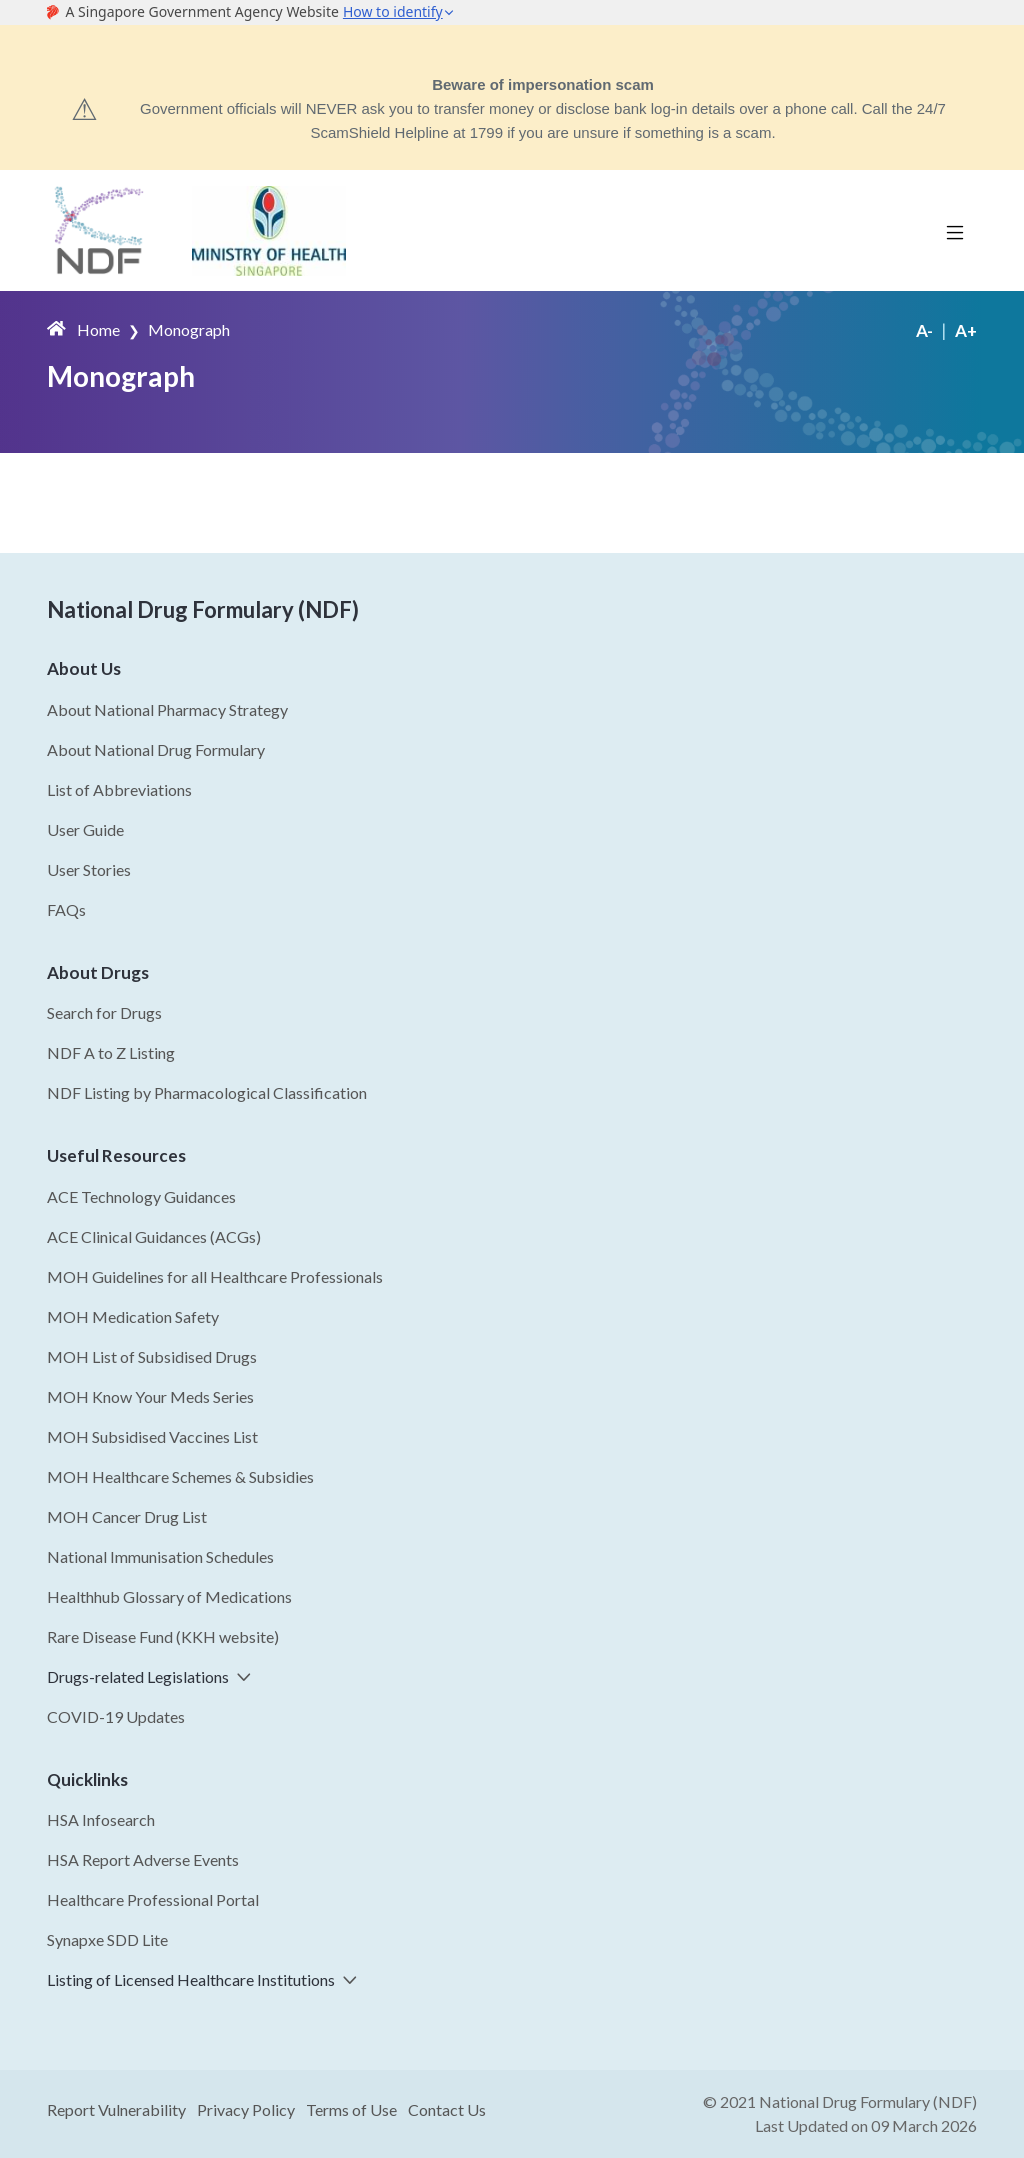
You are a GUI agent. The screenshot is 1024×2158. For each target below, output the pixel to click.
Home (98, 329)
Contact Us (447, 2109)
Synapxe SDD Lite (107, 1939)
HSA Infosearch (101, 1819)
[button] (240, 1676)
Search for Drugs (104, 1012)
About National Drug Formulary (156, 749)
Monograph (189, 329)
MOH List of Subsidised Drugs (152, 1356)
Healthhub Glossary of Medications (169, 1596)
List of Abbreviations (119, 789)
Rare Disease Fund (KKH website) (163, 1636)
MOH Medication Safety (133, 1316)
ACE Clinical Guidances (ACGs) (154, 1236)
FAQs (66, 909)
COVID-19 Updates (116, 1716)
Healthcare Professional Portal (153, 1899)
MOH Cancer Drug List (127, 1516)
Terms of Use (351, 2109)
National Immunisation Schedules (160, 1556)
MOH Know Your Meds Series (150, 1396)
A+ (966, 330)
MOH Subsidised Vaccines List (152, 1436)
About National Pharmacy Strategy (167, 709)
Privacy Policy (246, 2109)
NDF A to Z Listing (111, 1052)
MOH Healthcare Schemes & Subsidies (180, 1476)
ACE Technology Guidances (141, 1196)
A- (924, 330)
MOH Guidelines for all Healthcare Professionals (215, 1276)
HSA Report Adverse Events (143, 1859)
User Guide (85, 829)
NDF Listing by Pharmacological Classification (207, 1092)
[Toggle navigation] (955, 231)
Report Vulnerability (116, 2109)
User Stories (89, 869)
